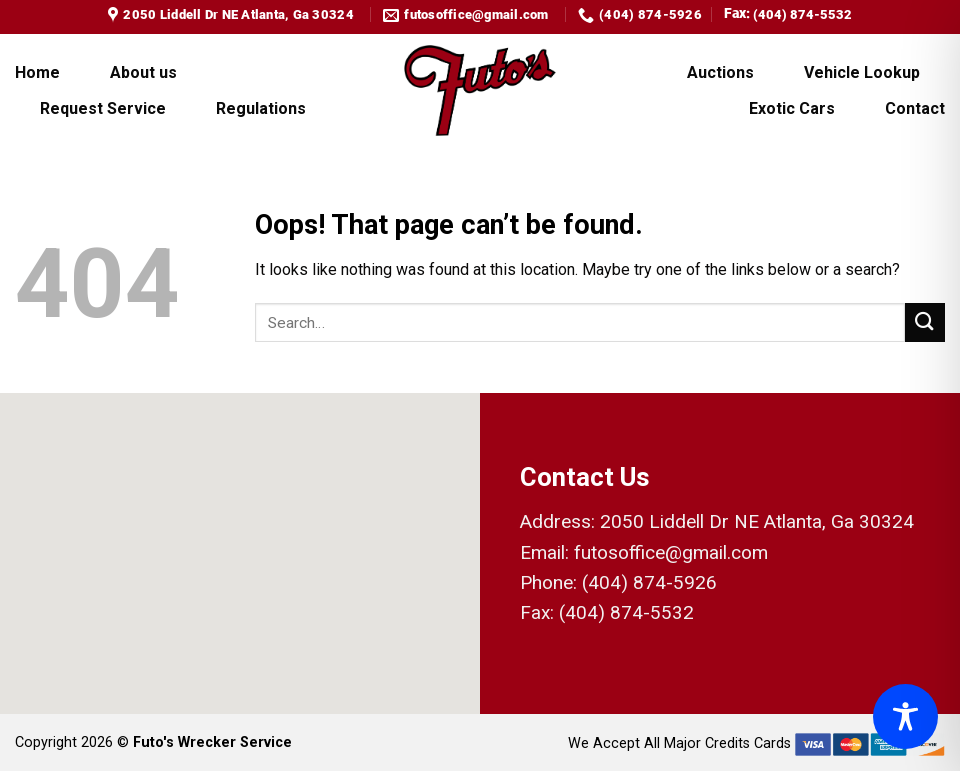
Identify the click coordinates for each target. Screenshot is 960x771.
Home (37, 72)
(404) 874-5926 (649, 582)
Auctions (720, 72)
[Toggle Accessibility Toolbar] (905, 716)
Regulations (261, 108)
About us (143, 72)
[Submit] (925, 322)
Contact (915, 108)
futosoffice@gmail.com (671, 552)
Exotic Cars (792, 108)
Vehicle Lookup (862, 72)
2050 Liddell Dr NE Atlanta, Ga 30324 (757, 521)
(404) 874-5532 (802, 14)
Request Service (103, 108)
